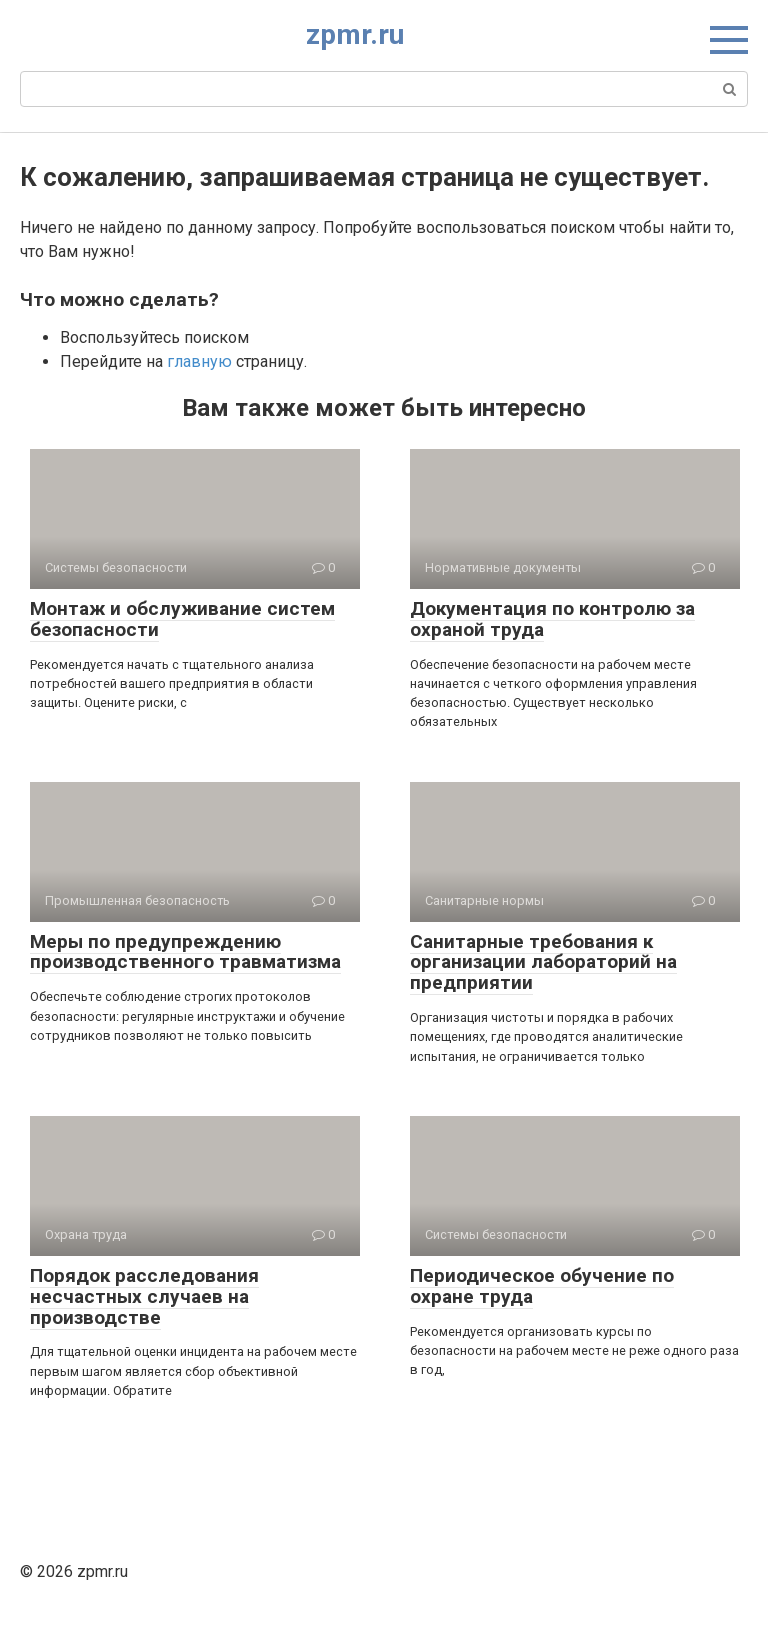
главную (199, 361)
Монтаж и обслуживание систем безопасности (182, 619)
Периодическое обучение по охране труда (542, 1286)
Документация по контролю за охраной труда (552, 619)
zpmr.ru (355, 34)
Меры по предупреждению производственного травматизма (185, 952)
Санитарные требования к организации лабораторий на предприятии (543, 962)
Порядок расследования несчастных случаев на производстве (144, 1296)
